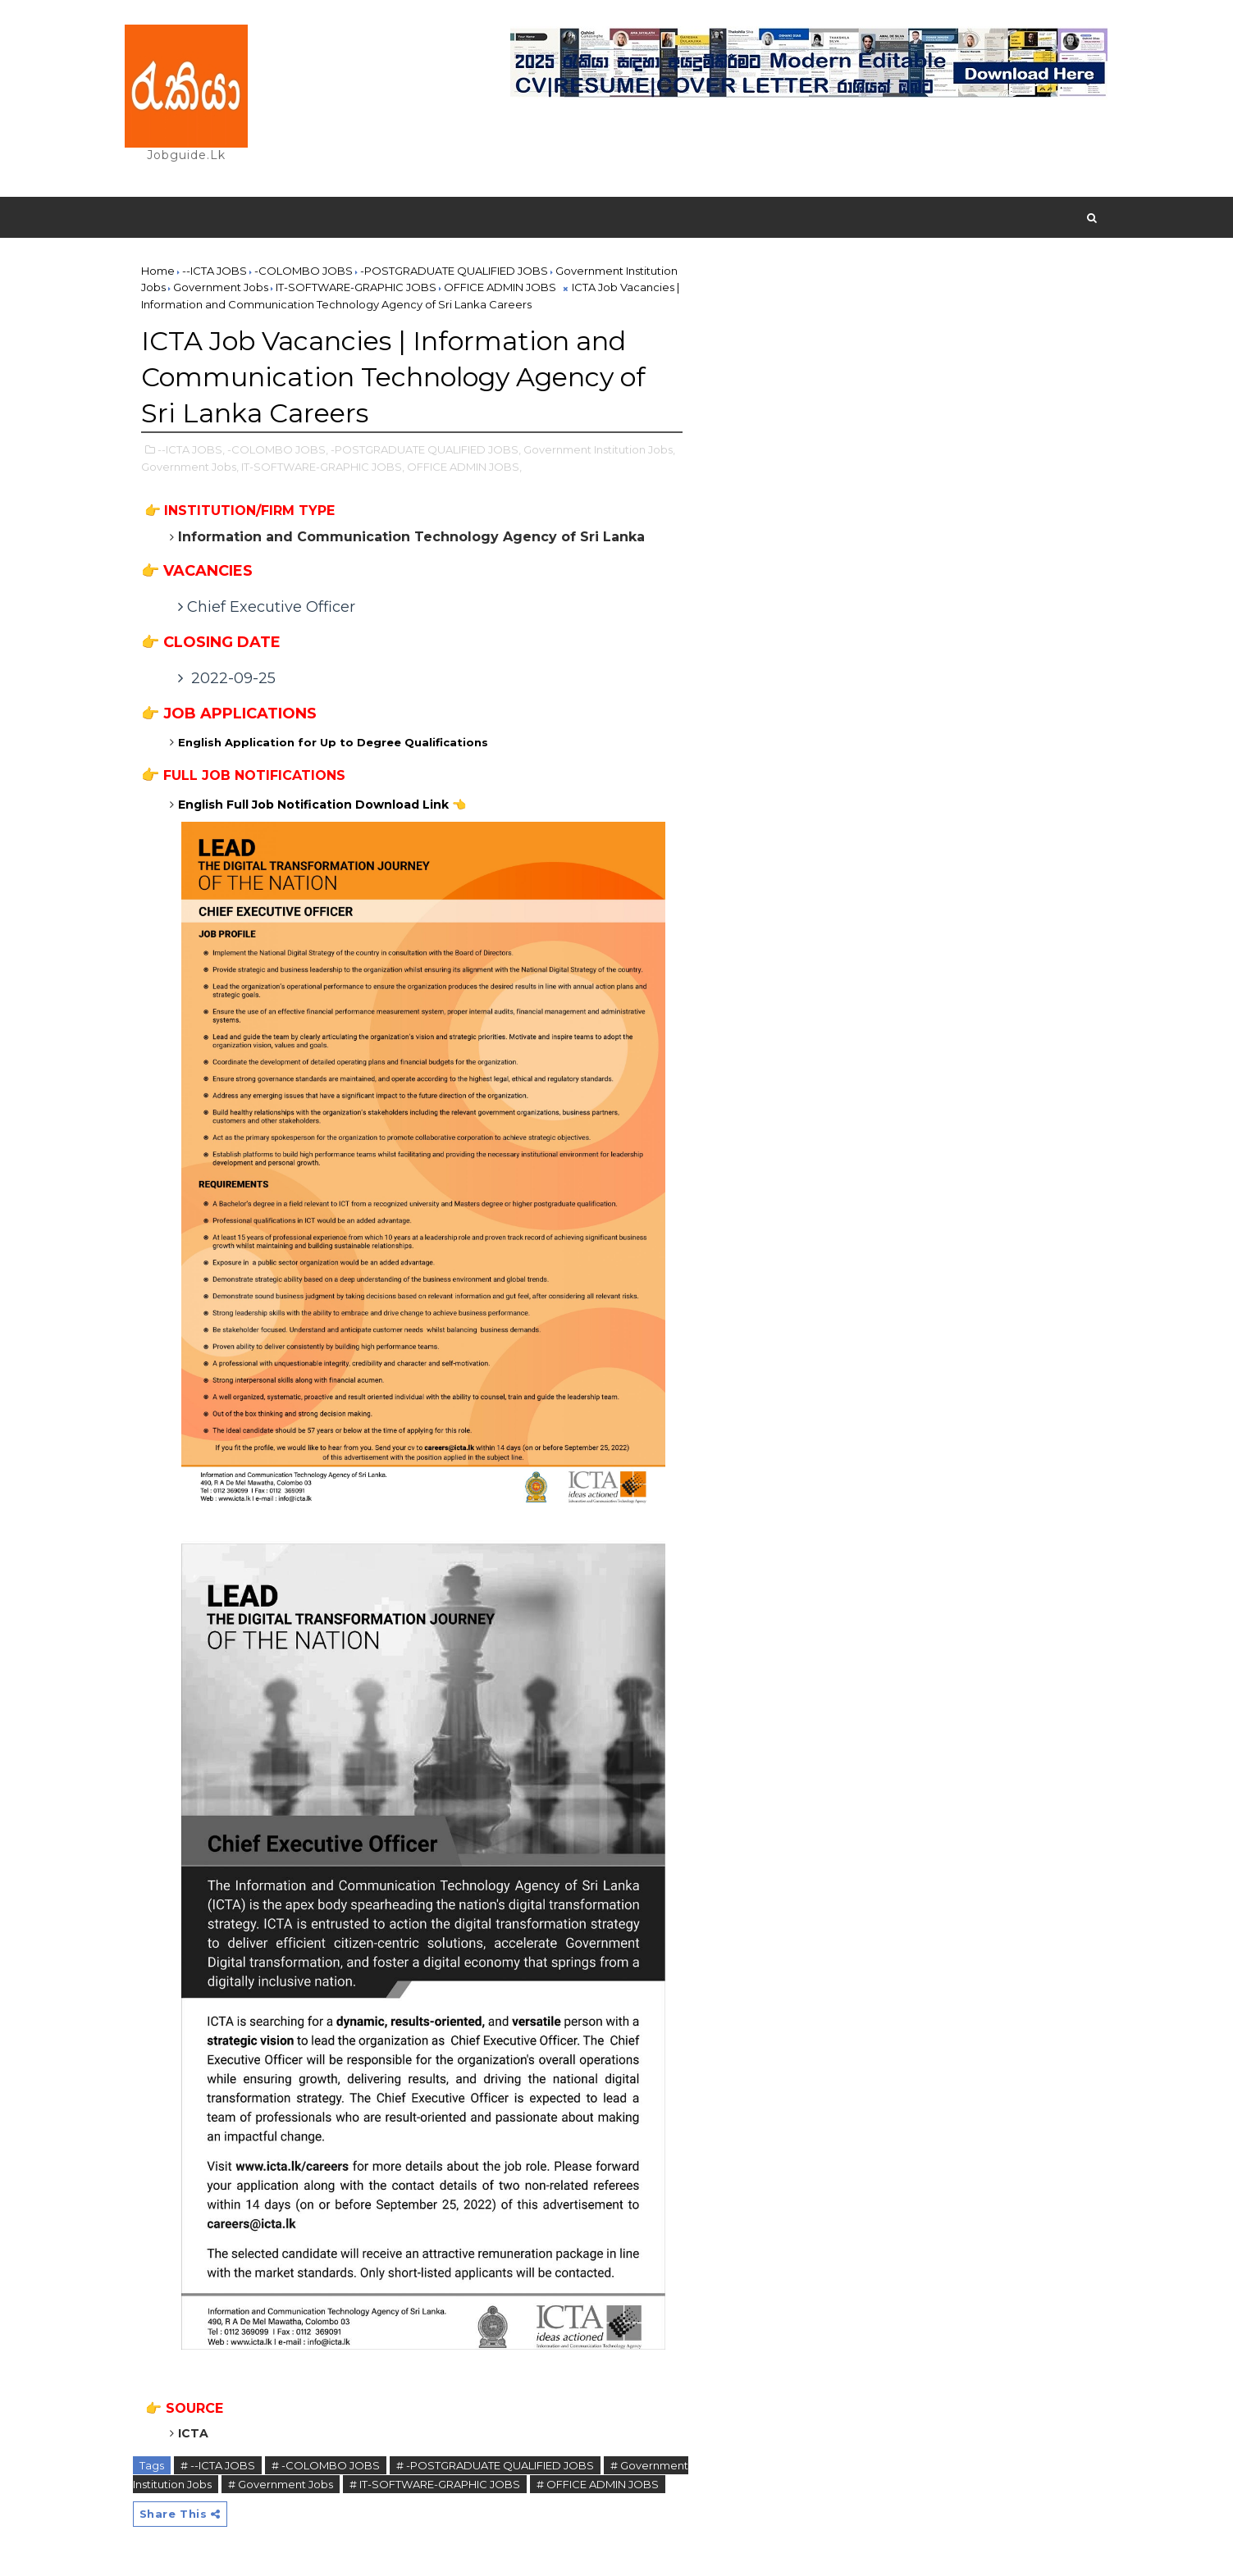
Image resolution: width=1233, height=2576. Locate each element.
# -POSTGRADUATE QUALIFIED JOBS (495, 2465)
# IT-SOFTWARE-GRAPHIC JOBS (434, 2484)
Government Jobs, (190, 466)
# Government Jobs (280, 2484)
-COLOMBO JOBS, (277, 449)
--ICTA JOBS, (191, 449)
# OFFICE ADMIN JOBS (598, 2484)
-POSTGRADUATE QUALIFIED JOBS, (426, 449)
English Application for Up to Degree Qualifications (334, 742)
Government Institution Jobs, (599, 449)
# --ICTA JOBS (217, 2465)
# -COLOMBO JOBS (326, 2465)
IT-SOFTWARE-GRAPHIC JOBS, (322, 466)
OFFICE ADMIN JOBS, (464, 466)
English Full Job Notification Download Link (322, 804)
